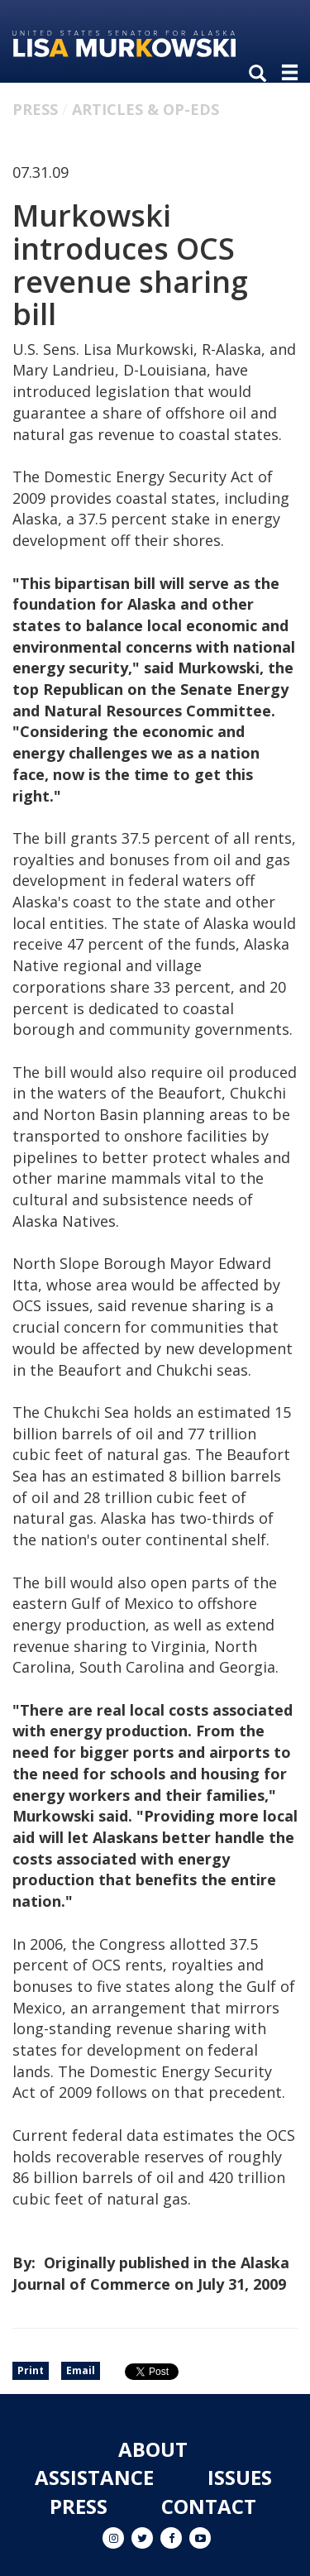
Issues (239, 2477)
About (153, 2449)
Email (80, 2370)
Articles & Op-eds (145, 109)
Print (30, 2370)
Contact (208, 2506)
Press (35, 109)
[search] (261, 74)
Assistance (94, 2477)
